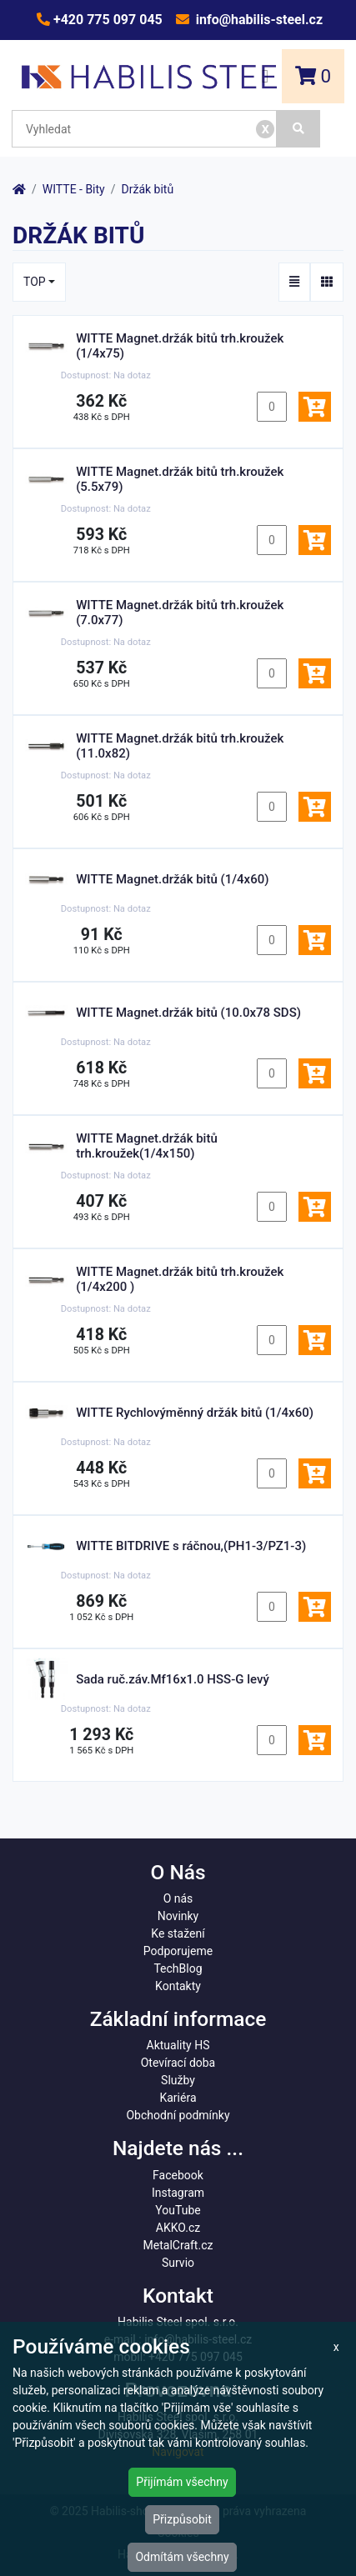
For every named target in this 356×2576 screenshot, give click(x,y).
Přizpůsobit (182, 2519)
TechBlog (177, 1968)
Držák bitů (148, 189)
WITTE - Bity (74, 189)
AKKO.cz (178, 2227)
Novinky (178, 1916)
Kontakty (178, 1986)
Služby (178, 2080)
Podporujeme (178, 1951)
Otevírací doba (178, 2062)
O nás (178, 1898)
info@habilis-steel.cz (258, 20)
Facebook (178, 2175)
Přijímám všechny (182, 2481)
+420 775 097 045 (106, 20)
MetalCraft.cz (178, 2245)
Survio (178, 2262)
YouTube (177, 2210)
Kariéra (177, 2097)
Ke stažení (177, 1933)
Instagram (178, 2192)
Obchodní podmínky (177, 2115)
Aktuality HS (178, 2045)
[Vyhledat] (298, 129)
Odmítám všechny (181, 2556)
